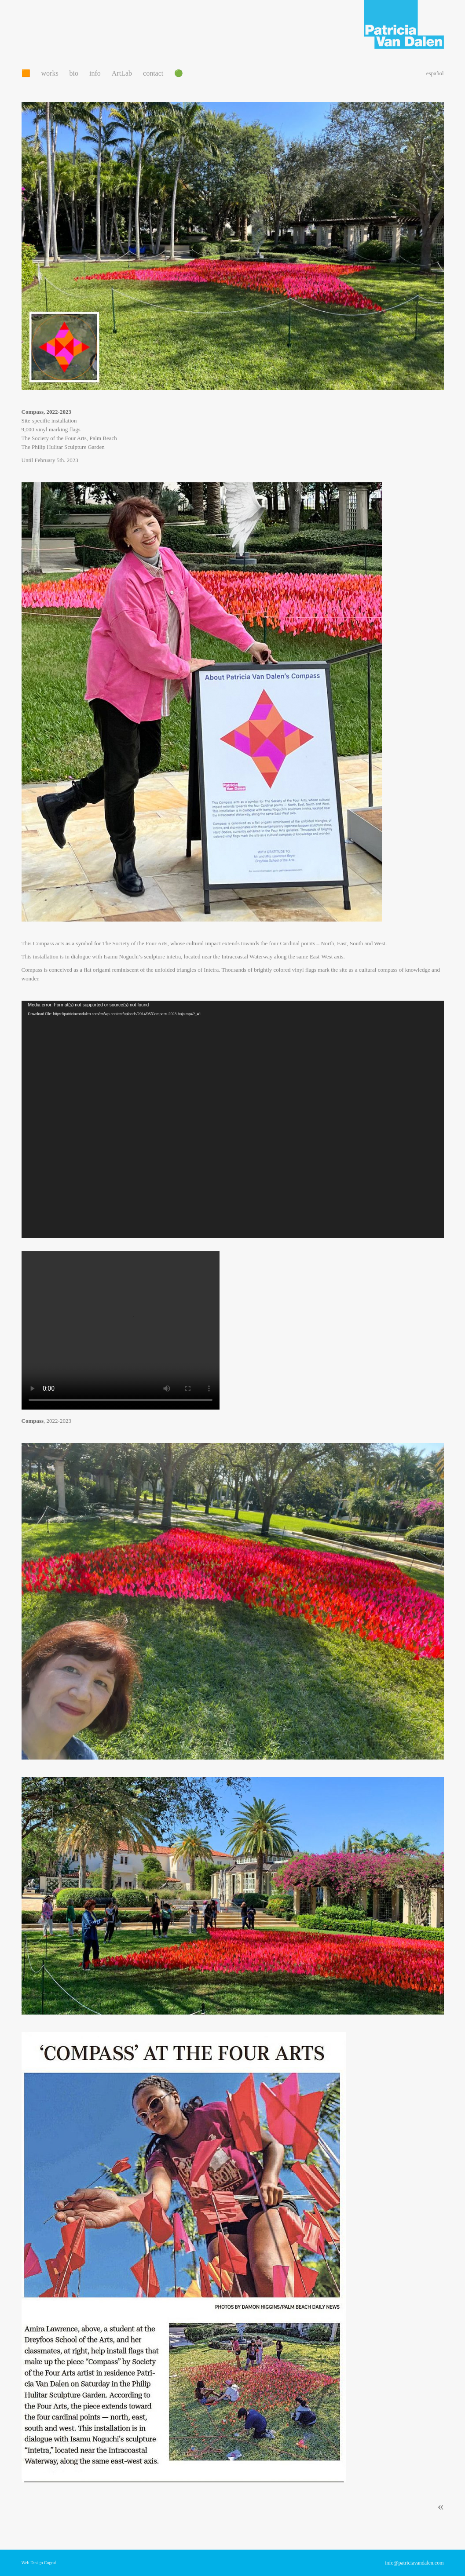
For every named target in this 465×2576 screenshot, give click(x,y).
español (435, 73)
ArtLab (122, 73)
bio (74, 73)
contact (153, 73)
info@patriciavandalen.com (414, 2563)
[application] (233, 1119)
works (50, 73)
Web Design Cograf (39, 2562)
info (95, 73)
